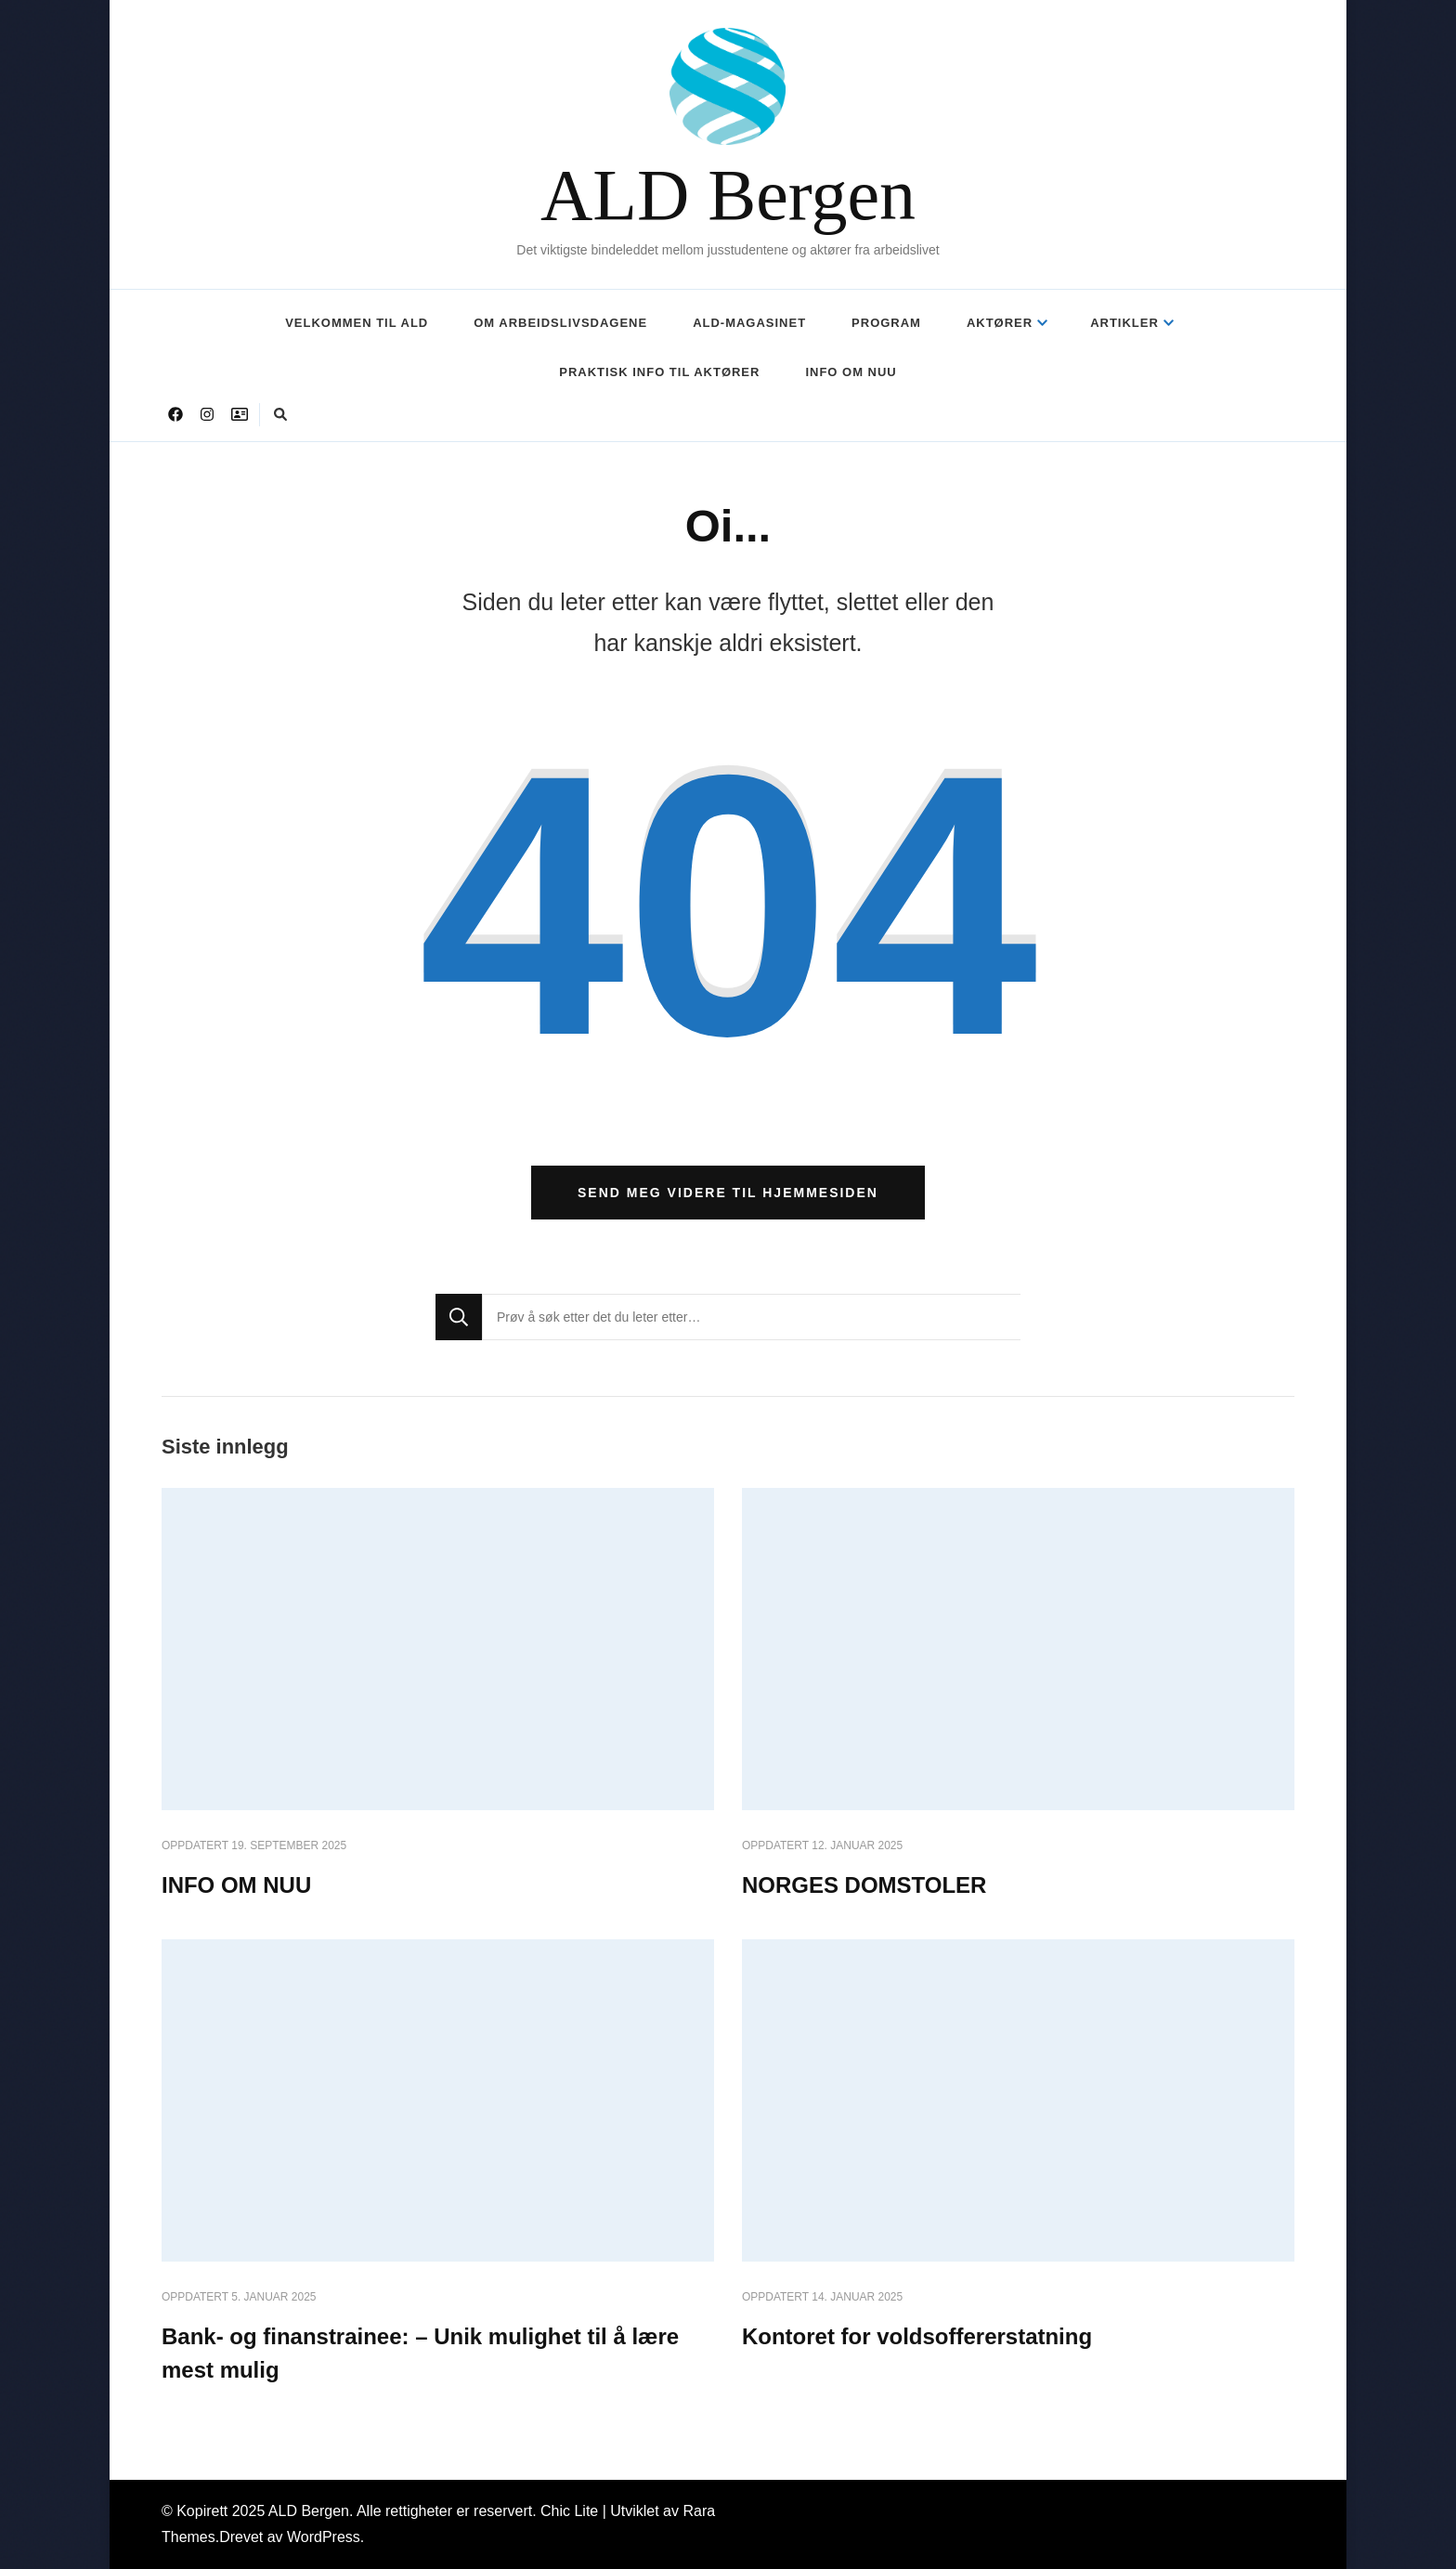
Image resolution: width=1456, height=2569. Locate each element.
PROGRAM (886, 323)
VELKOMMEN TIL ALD (356, 323)
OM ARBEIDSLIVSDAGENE (560, 323)
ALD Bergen (728, 191)
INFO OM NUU (850, 372)
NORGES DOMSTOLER (864, 1884)
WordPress (323, 2537)
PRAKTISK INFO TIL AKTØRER (659, 372)
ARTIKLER (1124, 323)
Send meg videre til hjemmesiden (728, 1192)
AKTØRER (1000, 323)
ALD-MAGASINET (749, 323)
